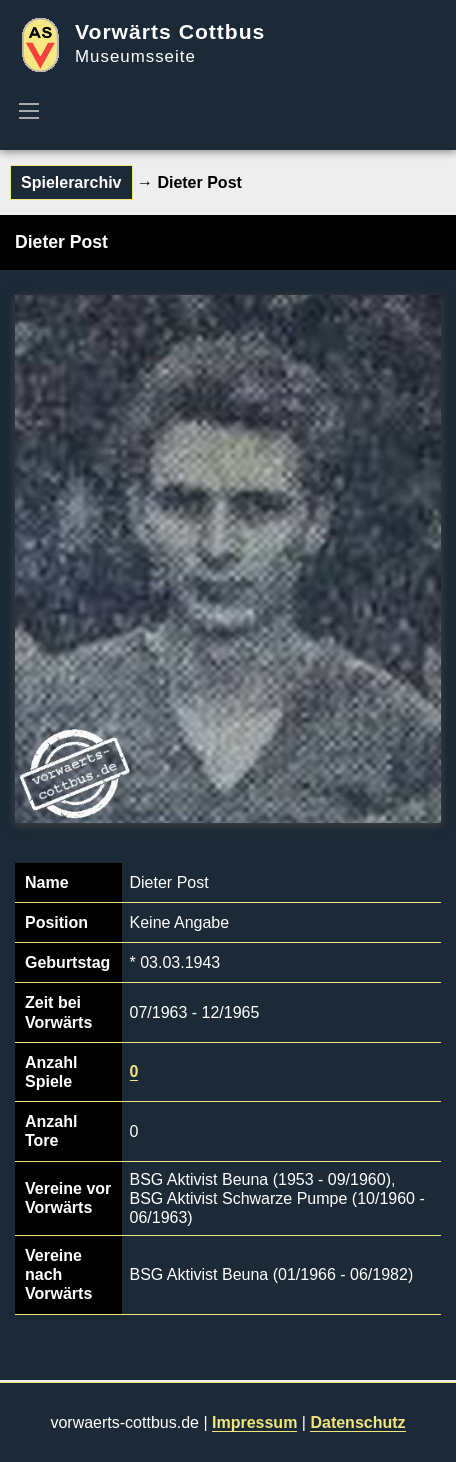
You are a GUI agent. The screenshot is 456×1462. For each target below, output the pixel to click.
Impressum (254, 1422)
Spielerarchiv (71, 182)
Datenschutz (357, 1422)
